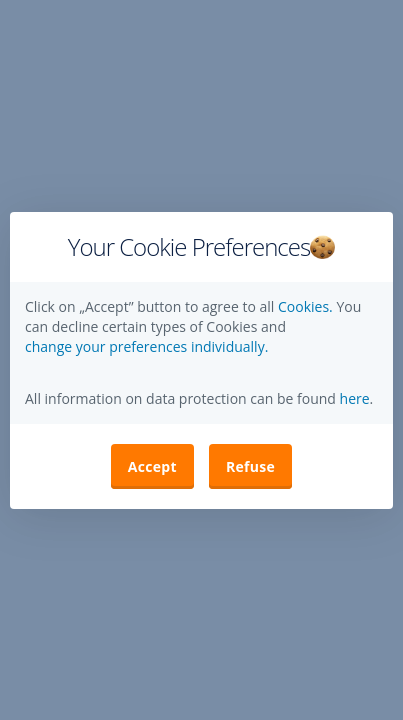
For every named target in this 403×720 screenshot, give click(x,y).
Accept (152, 466)
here (353, 398)
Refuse (250, 466)
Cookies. (307, 306)
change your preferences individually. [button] (146, 346)
